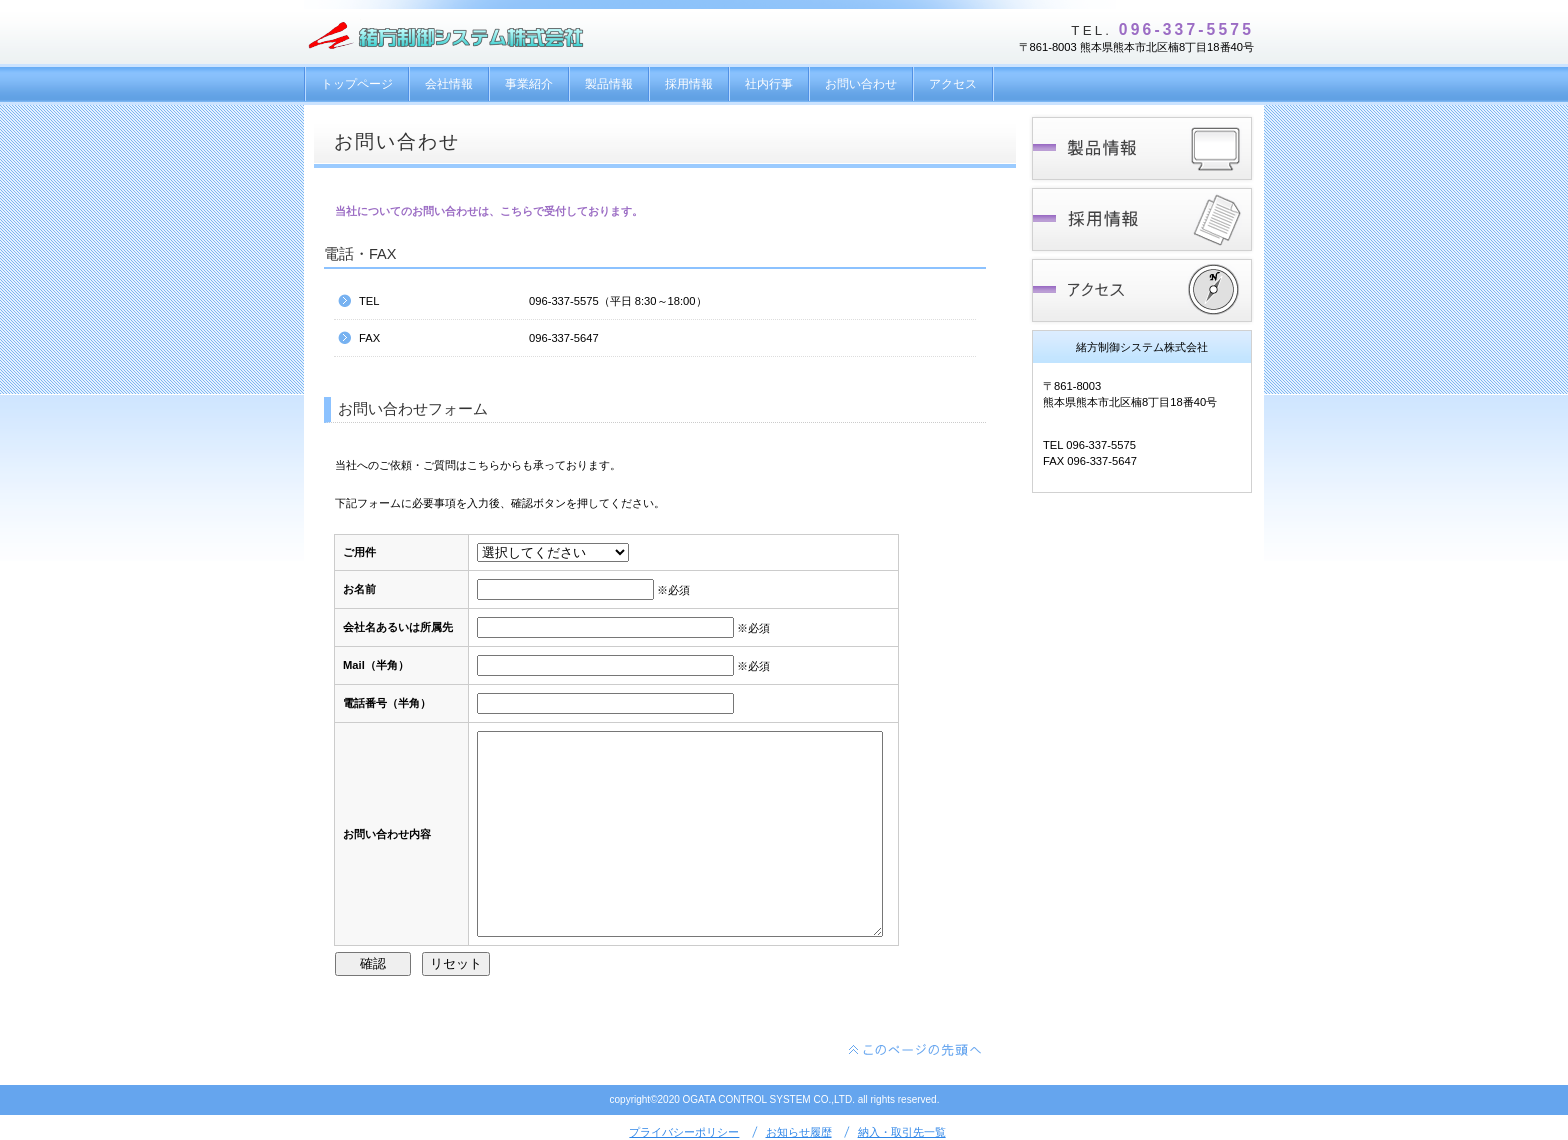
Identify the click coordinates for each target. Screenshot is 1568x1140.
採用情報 (1141, 219)
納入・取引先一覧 (902, 1132)
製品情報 (1141, 148)
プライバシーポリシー (684, 1132)
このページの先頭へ (916, 1050)
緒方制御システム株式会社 (453, 37)
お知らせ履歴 (799, 1132)
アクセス (1141, 290)
